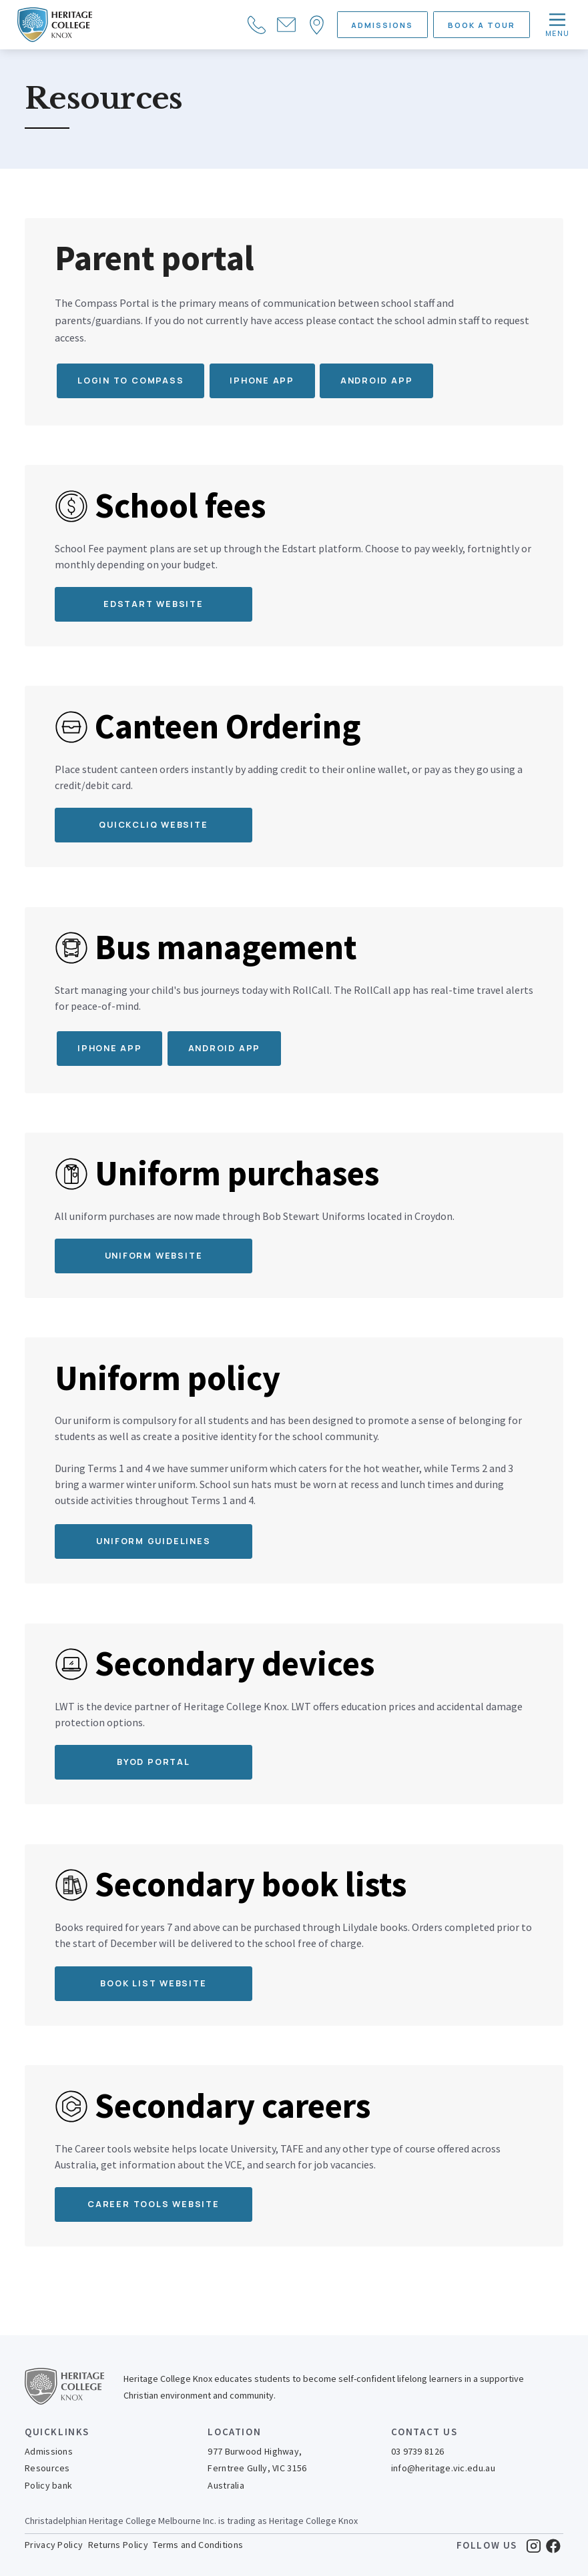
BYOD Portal (153, 1762)
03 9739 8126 (418, 2451)
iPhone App (109, 1048)
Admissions (49, 2451)
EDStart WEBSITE (153, 604)
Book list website (153, 1983)
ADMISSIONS (382, 25)
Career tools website (153, 2204)
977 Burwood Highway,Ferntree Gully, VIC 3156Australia (257, 2468)
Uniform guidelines (153, 1541)
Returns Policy (118, 2545)
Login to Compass (130, 380)
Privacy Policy (54, 2545)
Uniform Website (154, 1255)
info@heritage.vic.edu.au (443, 2468)
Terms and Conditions (198, 2545)
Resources (47, 2468)
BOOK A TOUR (481, 25)
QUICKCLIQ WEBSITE (153, 824)
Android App (224, 1048)
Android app (376, 380)
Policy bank (48, 2485)
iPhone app (262, 380)
